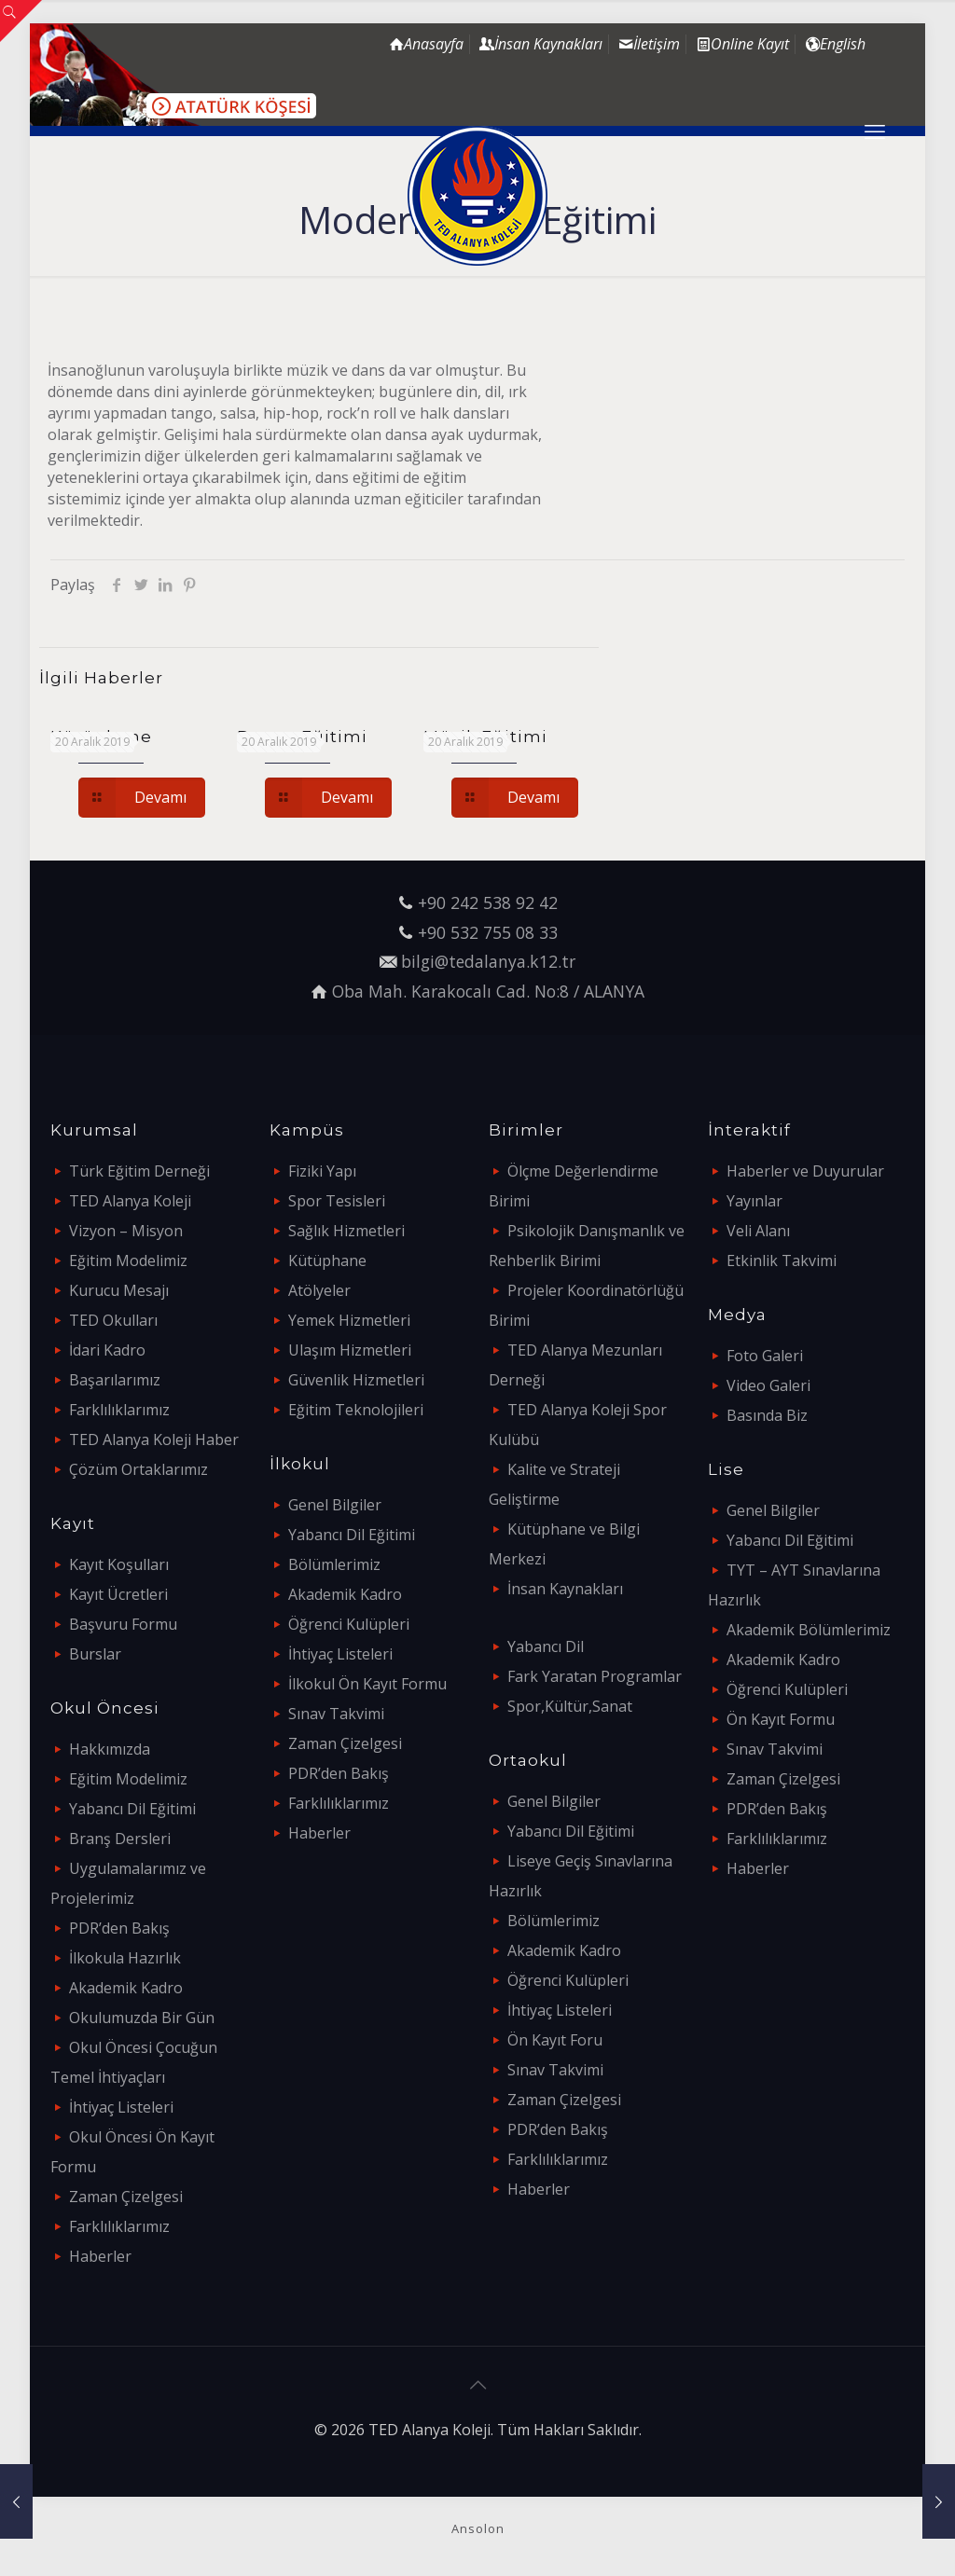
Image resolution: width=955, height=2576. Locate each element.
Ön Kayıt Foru (554, 2040)
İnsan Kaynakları (565, 1588)
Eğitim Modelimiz (128, 1260)
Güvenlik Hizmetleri (356, 1380)
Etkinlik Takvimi (782, 1260)
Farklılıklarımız (119, 1409)
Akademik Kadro (126, 1987)
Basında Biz (767, 1415)
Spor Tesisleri (336, 1201)
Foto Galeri (765, 1355)
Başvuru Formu (123, 1624)
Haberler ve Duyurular (805, 1171)
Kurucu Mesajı (119, 1290)
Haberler (100, 2256)
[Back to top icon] (477, 2384)
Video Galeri (768, 1385)
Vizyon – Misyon (126, 1230)
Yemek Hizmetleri (349, 1320)
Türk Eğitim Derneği (139, 1171)
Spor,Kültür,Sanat (569, 1706)
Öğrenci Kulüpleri (348, 1624)
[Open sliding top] (21, 21)
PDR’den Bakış (119, 1928)
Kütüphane (327, 1260)
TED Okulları (113, 1320)
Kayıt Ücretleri (118, 1594)
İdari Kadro (107, 1350)
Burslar (95, 1654)
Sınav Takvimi (336, 1713)
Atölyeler (319, 1290)
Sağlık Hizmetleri (346, 1230)
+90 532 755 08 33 (488, 932)
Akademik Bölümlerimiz (809, 1629)
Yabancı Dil (545, 1646)
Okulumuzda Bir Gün (142, 2017)
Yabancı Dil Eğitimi (132, 1808)
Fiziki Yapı (322, 1171)
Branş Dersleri (120, 1838)
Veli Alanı (758, 1230)
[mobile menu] (875, 130)
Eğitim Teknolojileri (355, 1409)
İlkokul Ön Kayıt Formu (367, 1684)
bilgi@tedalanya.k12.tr (488, 961)
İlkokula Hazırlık (125, 1958)
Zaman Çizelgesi (126, 2196)
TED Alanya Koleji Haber (154, 1439)
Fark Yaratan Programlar (594, 1676)
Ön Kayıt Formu (781, 1719)
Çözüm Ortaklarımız (138, 1469)
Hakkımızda (109, 1749)
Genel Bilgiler (334, 1505)
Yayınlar (754, 1201)
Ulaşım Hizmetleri (349, 1350)
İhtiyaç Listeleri (121, 2107)
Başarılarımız (114, 1380)
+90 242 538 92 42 (488, 902)
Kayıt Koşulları (119, 1564)
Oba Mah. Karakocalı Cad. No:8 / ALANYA (488, 991)
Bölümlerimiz (334, 1564)
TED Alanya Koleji (130, 1201)
